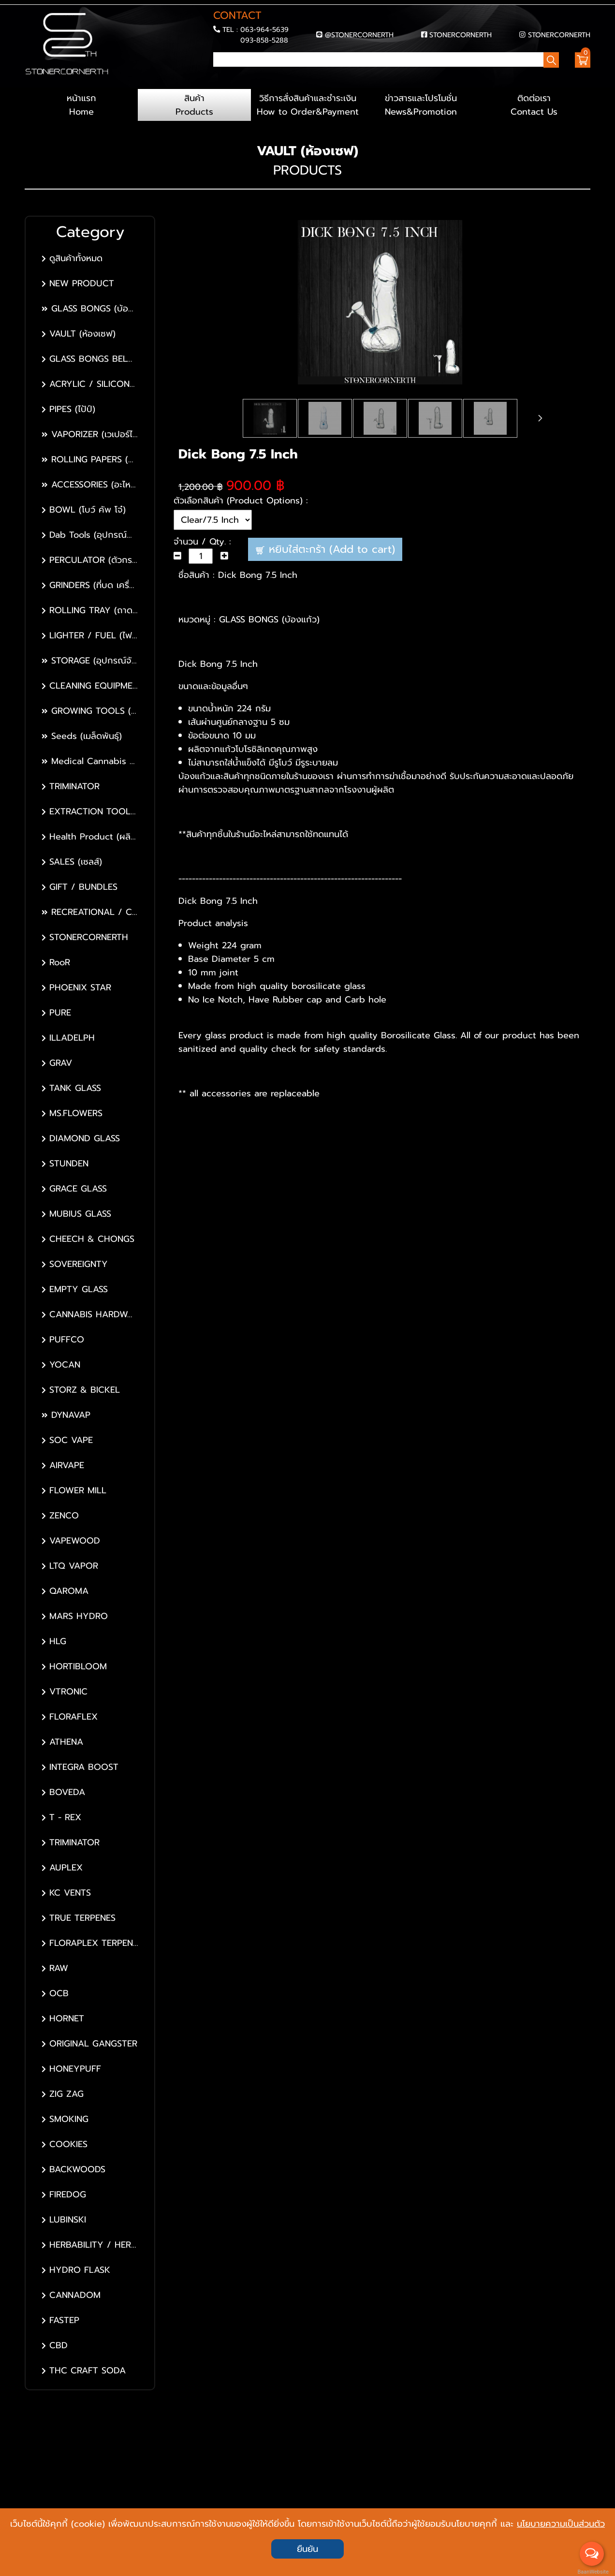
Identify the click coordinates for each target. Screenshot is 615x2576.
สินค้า (194, 104)
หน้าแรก (81, 104)
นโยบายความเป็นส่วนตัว (561, 2524)
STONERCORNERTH (460, 34)
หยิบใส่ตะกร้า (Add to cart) (325, 549)
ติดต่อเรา (533, 104)
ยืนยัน (307, 2549)
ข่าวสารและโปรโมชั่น (420, 104)
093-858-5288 (264, 40)
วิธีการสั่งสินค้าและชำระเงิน (307, 104)
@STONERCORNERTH (359, 34)
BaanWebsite (592, 2572)
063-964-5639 (264, 29)
